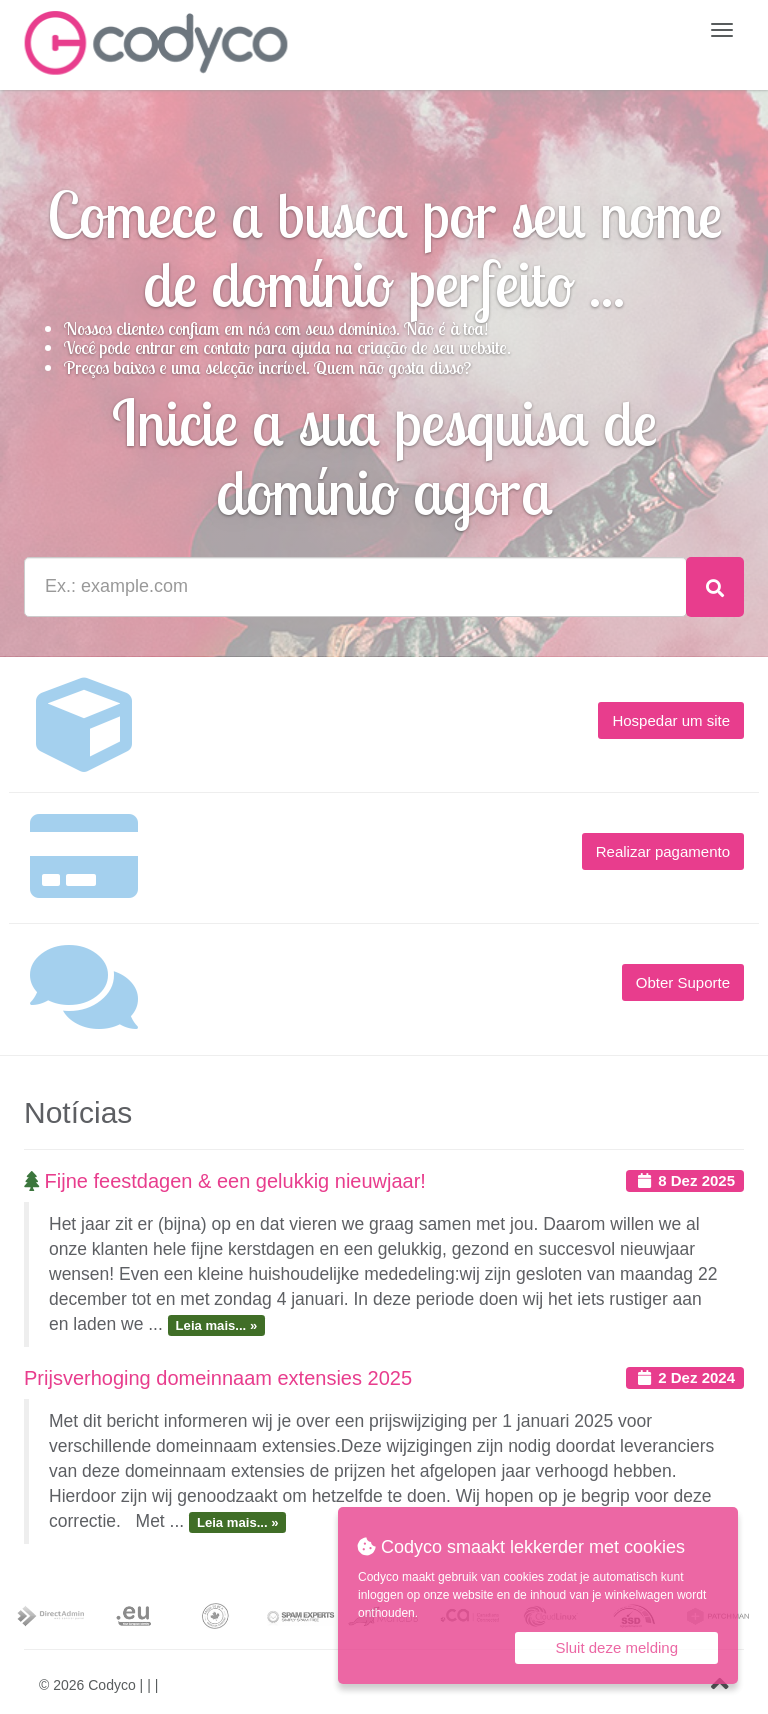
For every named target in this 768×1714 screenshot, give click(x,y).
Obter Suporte (683, 982)
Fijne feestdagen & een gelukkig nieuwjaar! (225, 1181)
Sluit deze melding (616, 1647)
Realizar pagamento (663, 851)
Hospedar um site (671, 720)
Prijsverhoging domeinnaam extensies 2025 (218, 1378)
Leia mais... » (217, 1325)
